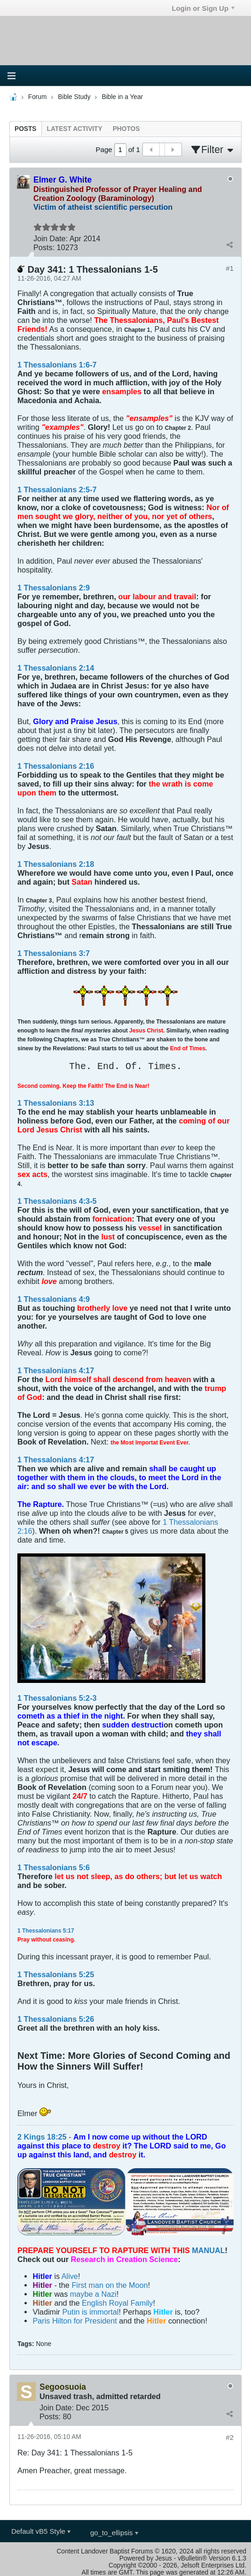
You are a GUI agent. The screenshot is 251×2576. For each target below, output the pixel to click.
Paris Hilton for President (74, 2320)
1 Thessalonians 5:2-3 (57, 1698)
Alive (70, 2276)
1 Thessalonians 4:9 (53, 1299)
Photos (126, 128)
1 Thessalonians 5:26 (55, 2019)
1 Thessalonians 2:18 (55, 864)
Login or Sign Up (203, 8)
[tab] (25, 129)
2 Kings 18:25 (42, 2137)
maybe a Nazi (93, 2294)
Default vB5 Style (41, 2531)
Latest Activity (74, 128)
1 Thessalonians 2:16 (55, 766)
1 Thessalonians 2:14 (55, 668)
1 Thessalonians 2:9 (53, 587)
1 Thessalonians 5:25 (55, 1974)
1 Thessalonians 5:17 (45, 1930)
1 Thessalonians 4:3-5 (57, 1201)
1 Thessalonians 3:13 (55, 1103)
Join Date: (50, 238)
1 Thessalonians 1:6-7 (57, 364)
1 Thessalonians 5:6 (53, 1867)
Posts (26, 128)
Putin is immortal (91, 2312)
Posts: (44, 247)
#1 (230, 268)
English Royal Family (117, 2303)
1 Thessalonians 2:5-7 (57, 489)
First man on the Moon (109, 2285)
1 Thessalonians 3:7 (53, 953)
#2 (230, 2437)
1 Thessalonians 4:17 (55, 1370)
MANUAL (208, 2250)
